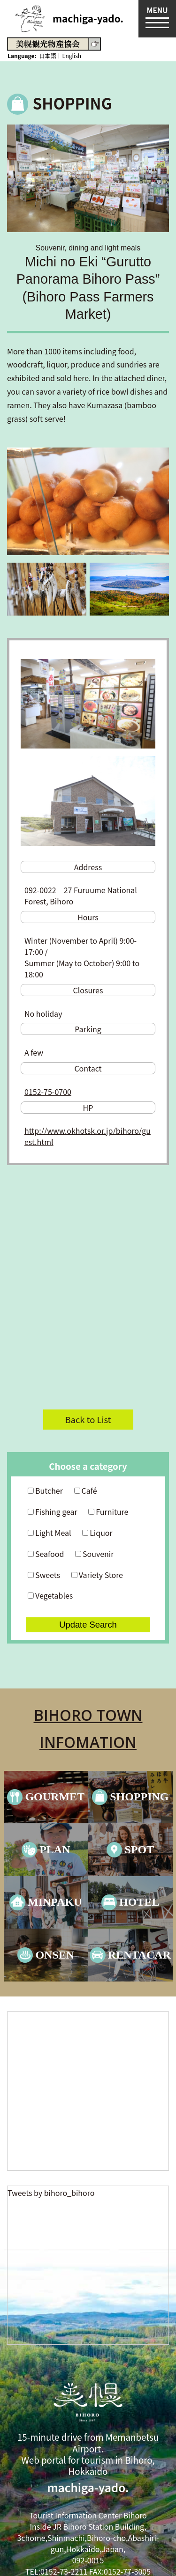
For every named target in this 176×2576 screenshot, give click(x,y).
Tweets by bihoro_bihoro (51, 2192)
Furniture (108, 1511)
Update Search (88, 1624)
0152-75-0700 (47, 1091)
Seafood (46, 1553)
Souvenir (94, 1553)
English (71, 55)
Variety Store (97, 1574)
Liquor (97, 1532)
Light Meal (49, 1532)
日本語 (47, 55)
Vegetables (50, 1595)
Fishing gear (52, 1511)
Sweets (44, 1574)
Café (85, 1490)
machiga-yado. (88, 18)
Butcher (45, 1490)
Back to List (88, 1419)
